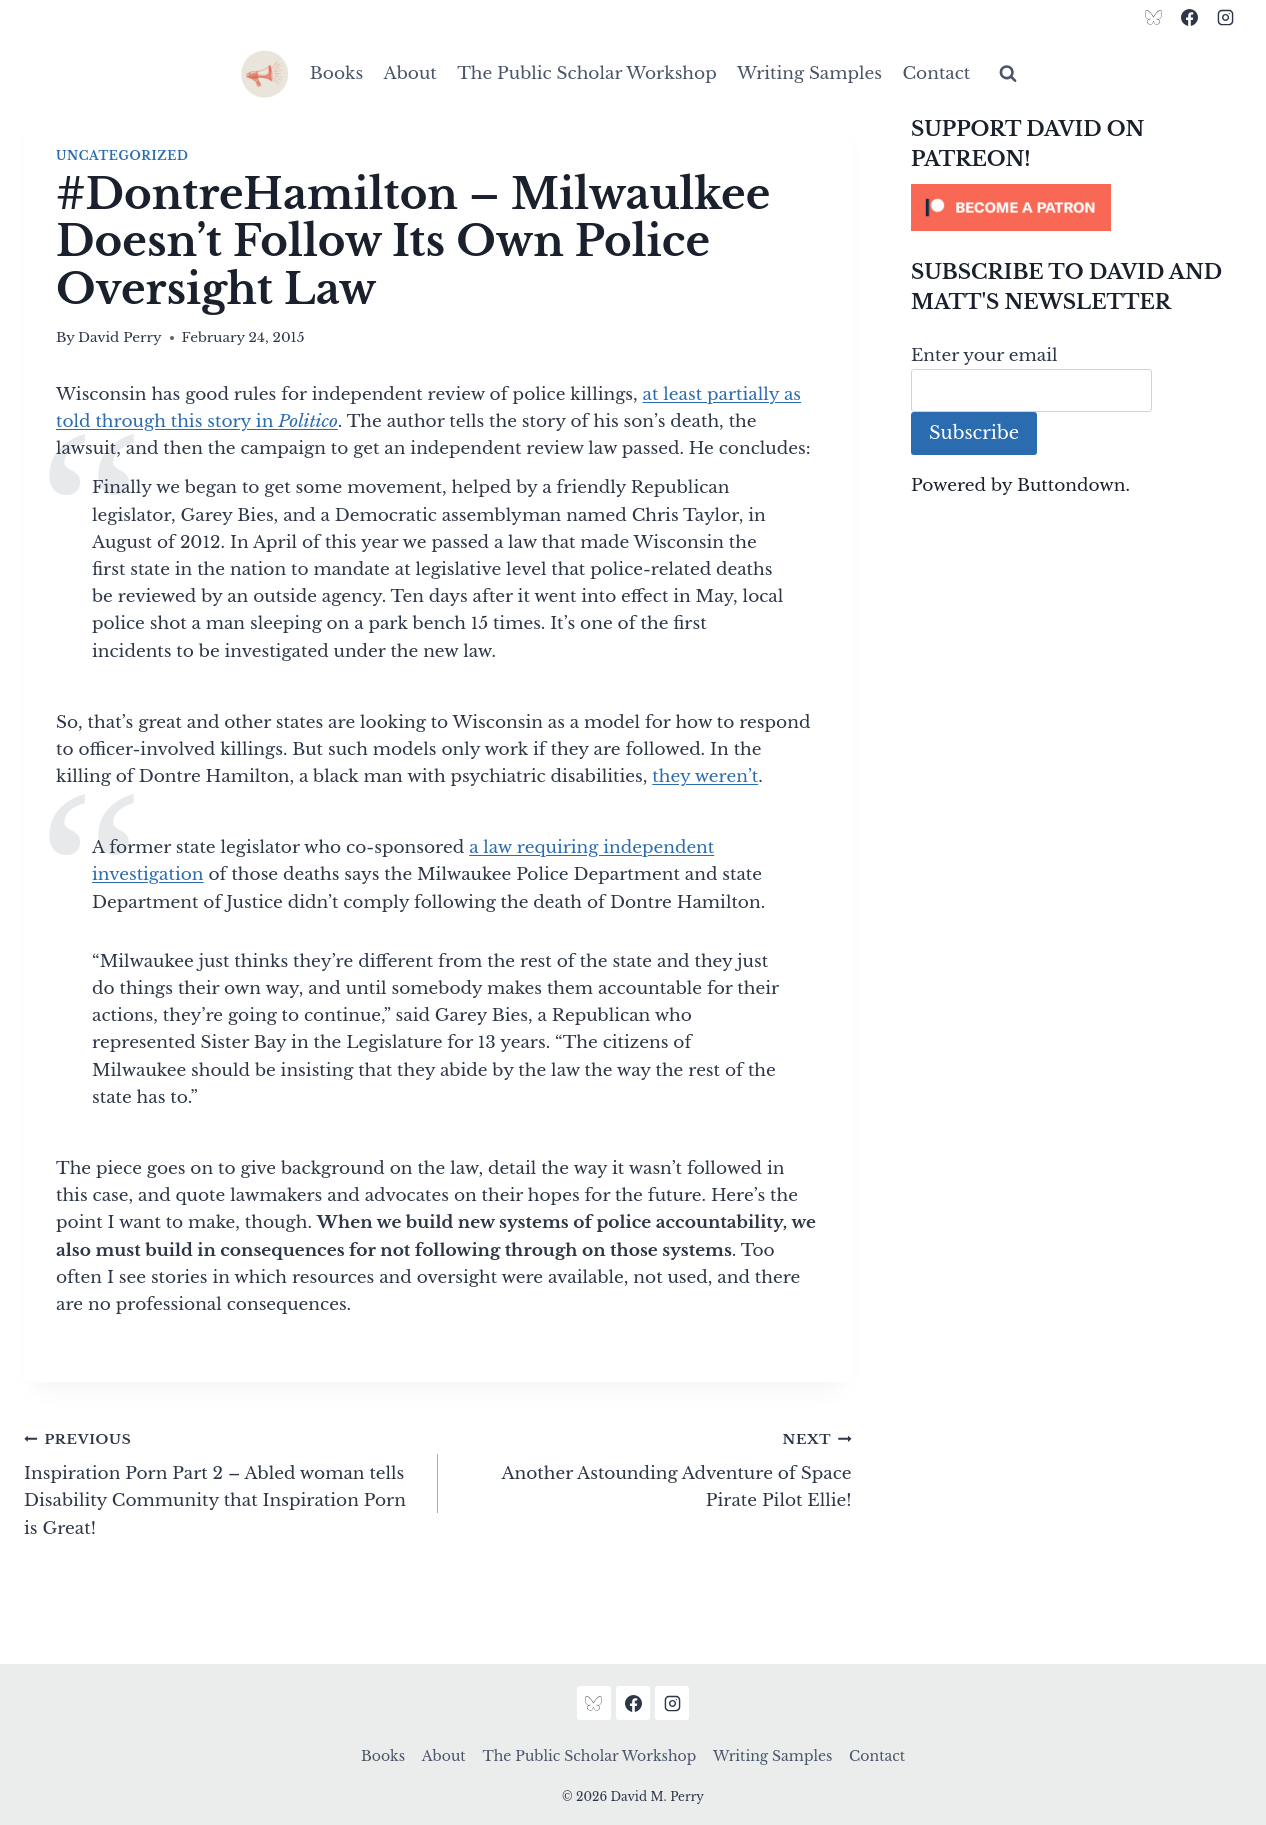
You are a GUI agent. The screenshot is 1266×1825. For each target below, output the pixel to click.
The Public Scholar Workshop (587, 73)
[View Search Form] (1008, 74)
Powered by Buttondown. (1020, 485)
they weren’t (705, 776)
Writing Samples (809, 73)
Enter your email (984, 355)
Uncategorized (122, 155)
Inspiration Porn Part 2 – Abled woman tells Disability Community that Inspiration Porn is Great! (222, 1482)
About (410, 73)
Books (336, 73)
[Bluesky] (1154, 17)
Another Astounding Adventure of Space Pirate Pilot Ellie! (653, 1468)
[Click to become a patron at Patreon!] (1076, 207)
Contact (936, 73)
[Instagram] (1225, 17)
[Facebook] (1189, 17)
